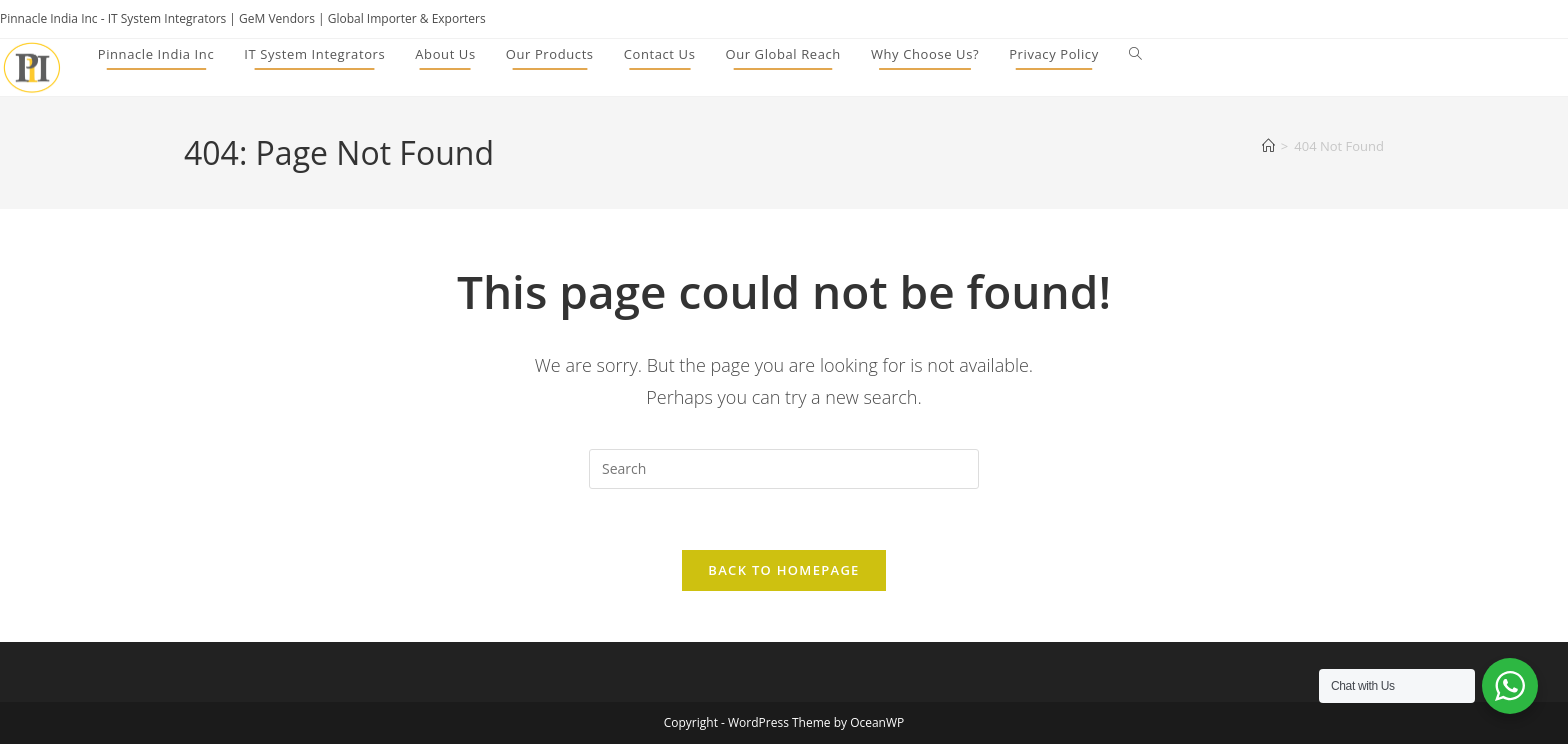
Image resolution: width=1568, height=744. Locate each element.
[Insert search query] (784, 469)
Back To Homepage (783, 570)
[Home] (1268, 146)
